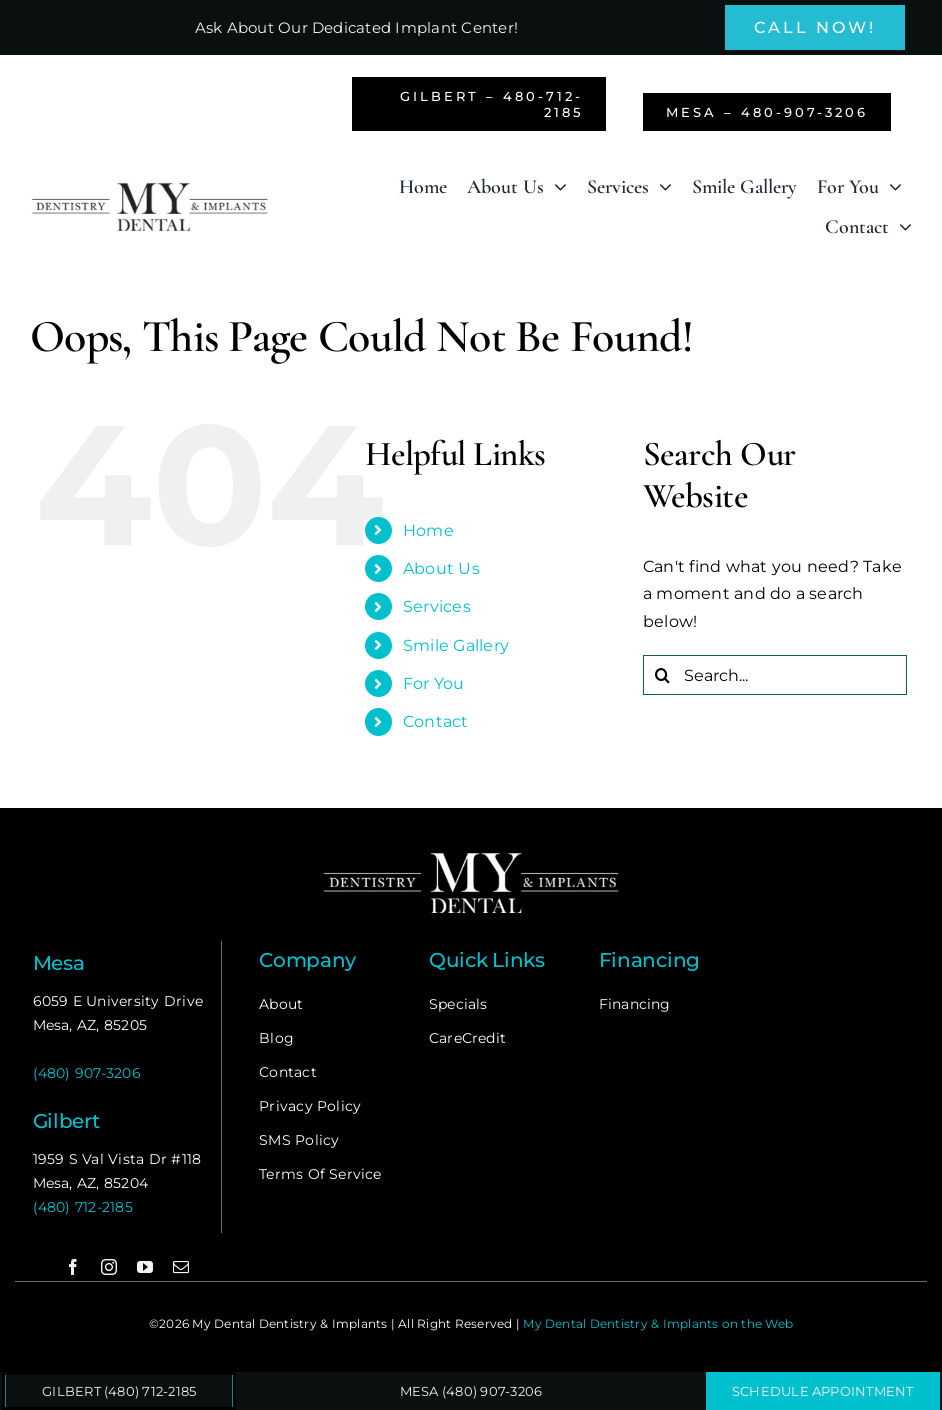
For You (434, 683)
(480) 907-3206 (87, 1073)
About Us (441, 568)
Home (428, 530)
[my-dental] (150, 188)
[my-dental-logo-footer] (471, 855)
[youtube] (145, 1267)
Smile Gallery (456, 645)
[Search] (663, 675)
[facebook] (73, 1267)
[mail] (181, 1267)
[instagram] (109, 1267)
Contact (436, 721)
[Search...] (775, 675)
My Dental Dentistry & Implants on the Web (658, 1323)
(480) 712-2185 (83, 1207)
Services (437, 606)
